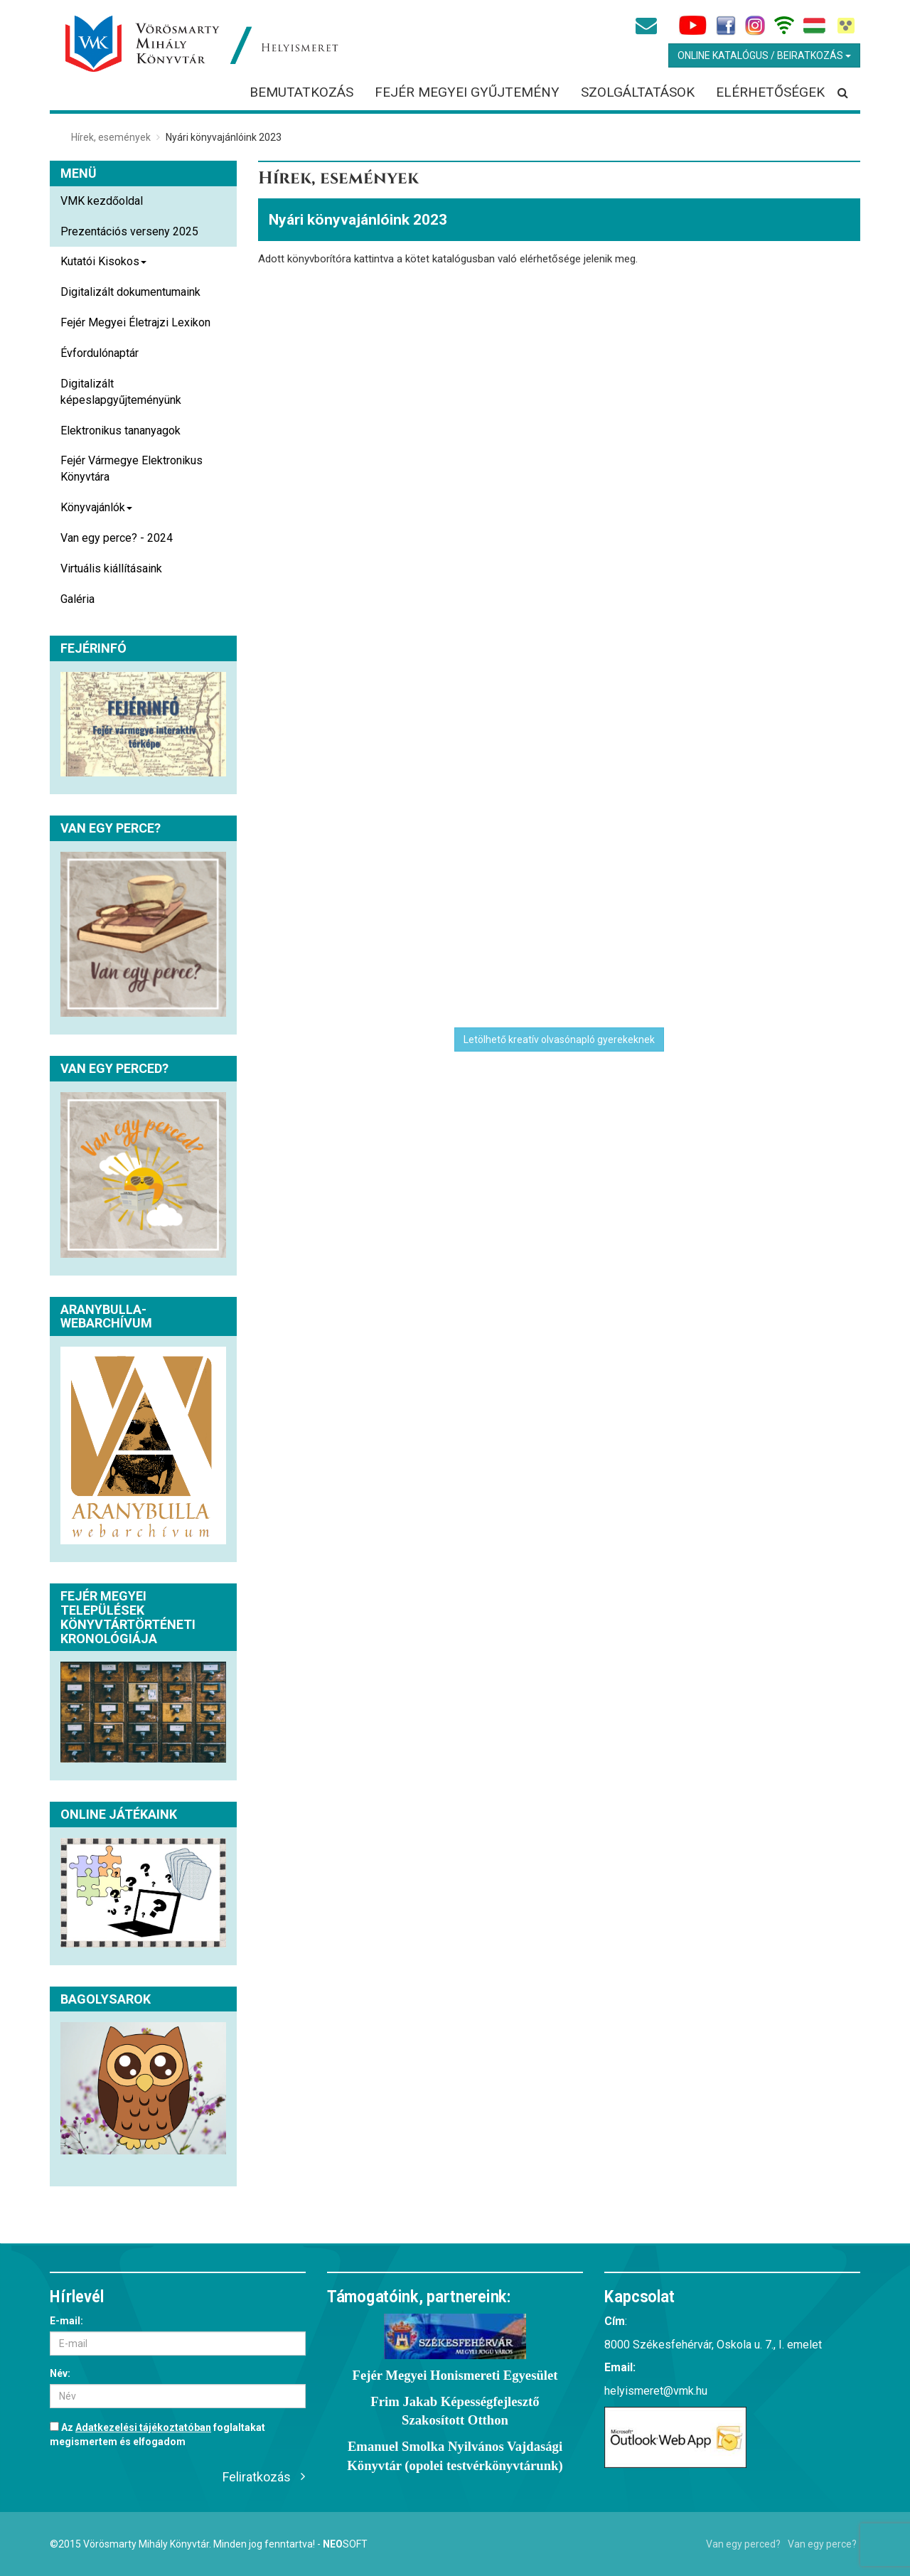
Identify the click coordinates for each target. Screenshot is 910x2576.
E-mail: (66, 2320)
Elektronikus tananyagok (120, 430)
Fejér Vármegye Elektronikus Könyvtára (131, 468)
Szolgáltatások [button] (638, 92)
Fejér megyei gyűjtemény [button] (467, 92)
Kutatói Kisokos (103, 266)
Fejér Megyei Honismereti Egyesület (455, 2375)
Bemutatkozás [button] (301, 92)
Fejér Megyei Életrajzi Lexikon (135, 322)
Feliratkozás (257, 2476)
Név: (60, 2373)
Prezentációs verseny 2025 (129, 231)
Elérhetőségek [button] (770, 92)
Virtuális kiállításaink (111, 568)
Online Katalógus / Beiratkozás (764, 55)
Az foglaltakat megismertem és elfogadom (157, 2434)
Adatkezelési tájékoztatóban (143, 2427)
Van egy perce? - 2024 (116, 538)
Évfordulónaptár (99, 353)
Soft (345, 2544)
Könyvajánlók (96, 512)
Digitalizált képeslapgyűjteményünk (120, 392)
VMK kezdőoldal (101, 201)
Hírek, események (111, 137)
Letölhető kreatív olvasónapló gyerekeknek (559, 1039)
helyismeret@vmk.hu (655, 2391)
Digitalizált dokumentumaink (130, 292)
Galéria (77, 599)
